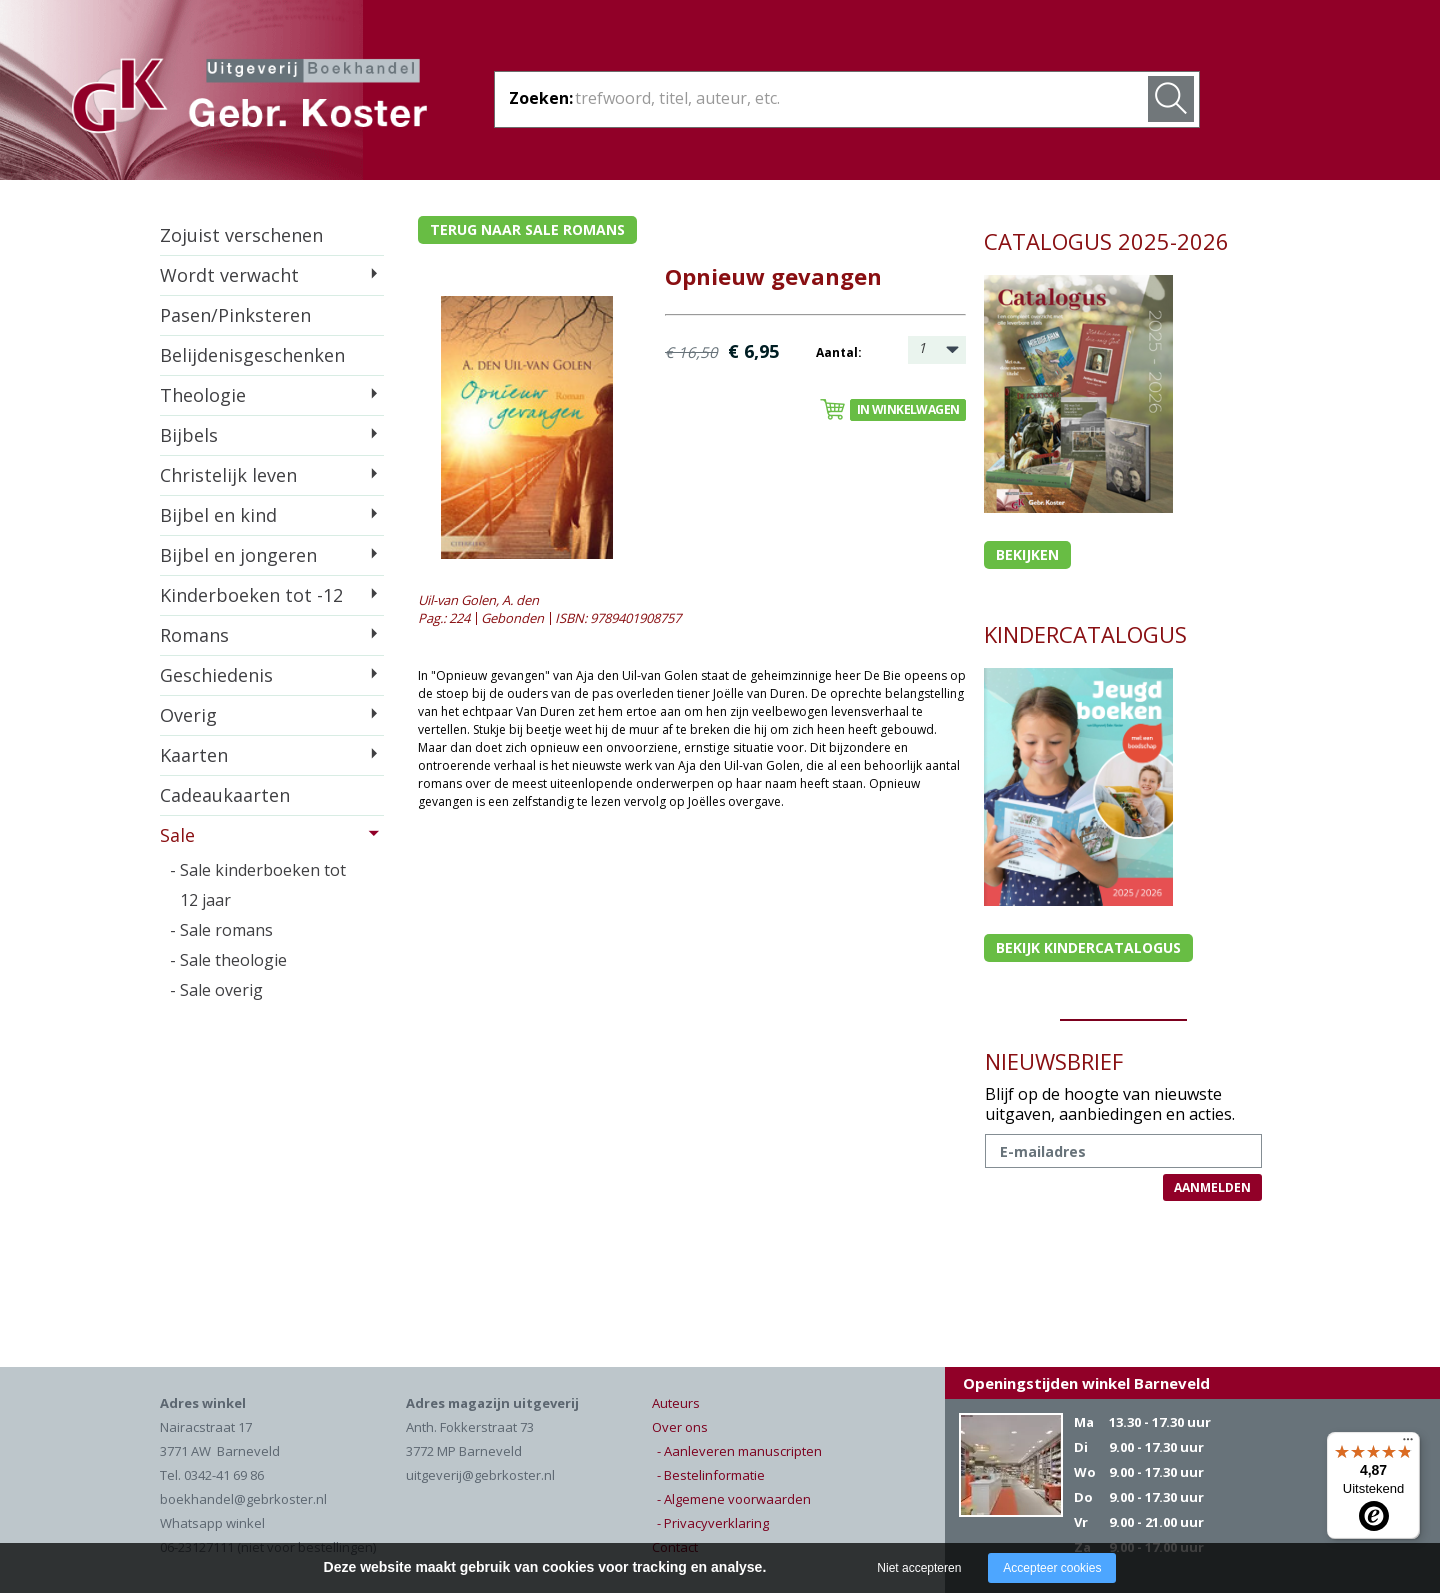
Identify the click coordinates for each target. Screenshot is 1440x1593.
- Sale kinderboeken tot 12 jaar (258, 885)
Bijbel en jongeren (238, 555)
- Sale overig (216, 990)
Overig (188, 715)
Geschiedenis (216, 675)
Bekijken (1027, 554)
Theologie (203, 395)
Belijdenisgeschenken (252, 355)
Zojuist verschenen (241, 235)
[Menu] (1408, 1444)
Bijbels (189, 435)
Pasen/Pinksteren (235, 315)
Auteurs (676, 1403)
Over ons (680, 1427)
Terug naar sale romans (527, 229)
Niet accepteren (919, 1568)
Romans (194, 635)
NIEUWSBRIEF (1054, 1061)
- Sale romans (221, 930)
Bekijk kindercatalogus (1088, 947)
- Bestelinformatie (711, 1475)
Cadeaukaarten (225, 795)
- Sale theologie (228, 960)
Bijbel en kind (218, 515)
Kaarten (194, 755)
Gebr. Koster (249, 99)
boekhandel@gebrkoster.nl (243, 1499)
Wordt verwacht (229, 275)
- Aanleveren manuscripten (739, 1451)
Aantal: (839, 352)
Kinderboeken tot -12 (251, 595)
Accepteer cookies (1052, 1568)
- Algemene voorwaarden (734, 1499)
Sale (177, 835)
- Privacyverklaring (713, 1523)
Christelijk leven (228, 475)
